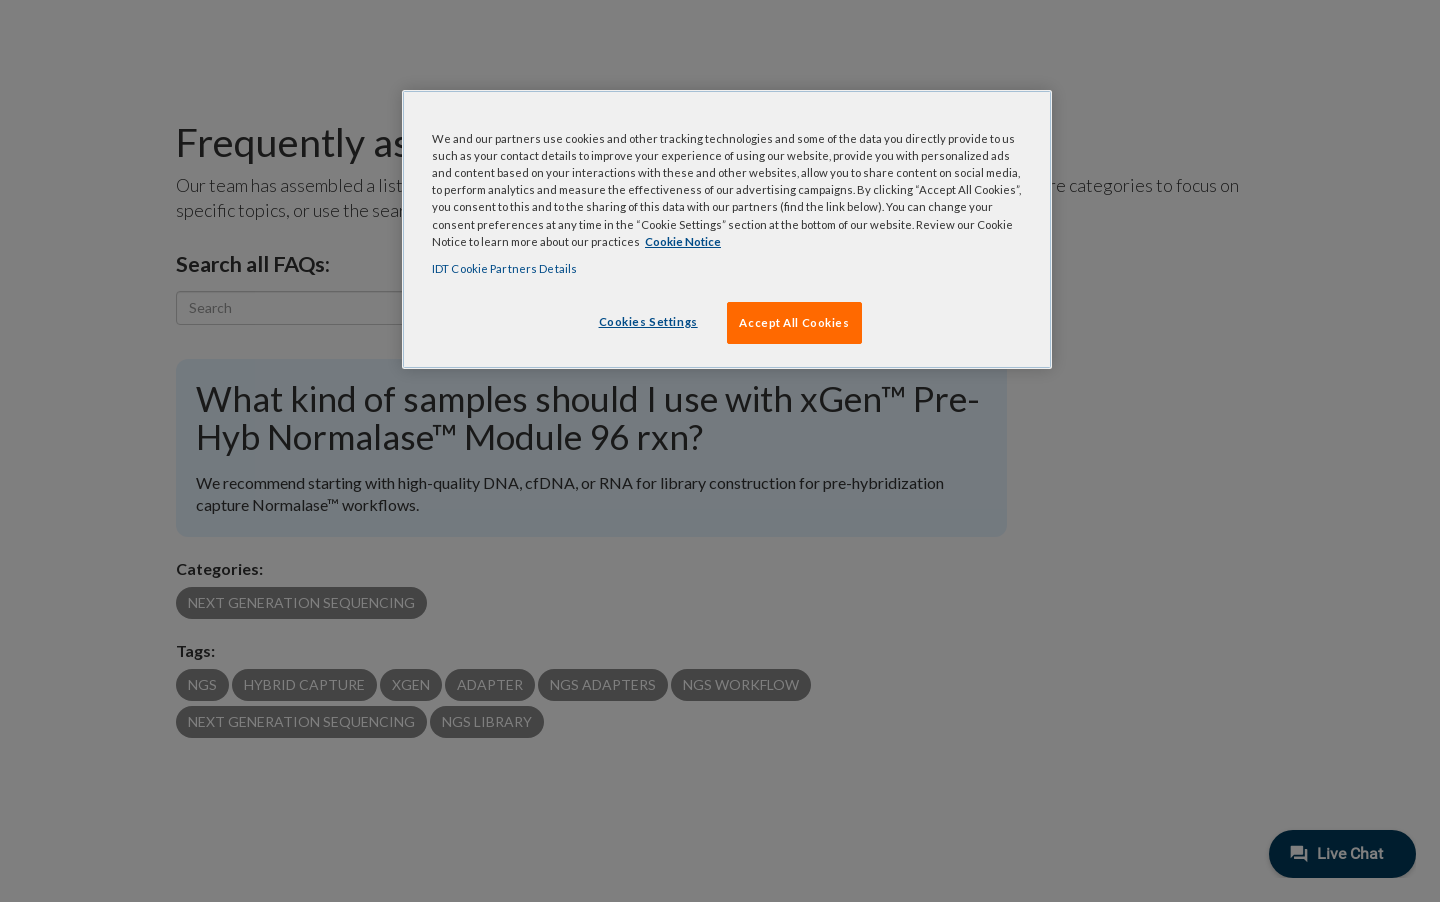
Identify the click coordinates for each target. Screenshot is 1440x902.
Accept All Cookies (794, 322)
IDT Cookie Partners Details (504, 268)
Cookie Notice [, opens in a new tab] (683, 241)
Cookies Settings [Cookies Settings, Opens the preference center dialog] (648, 321)
